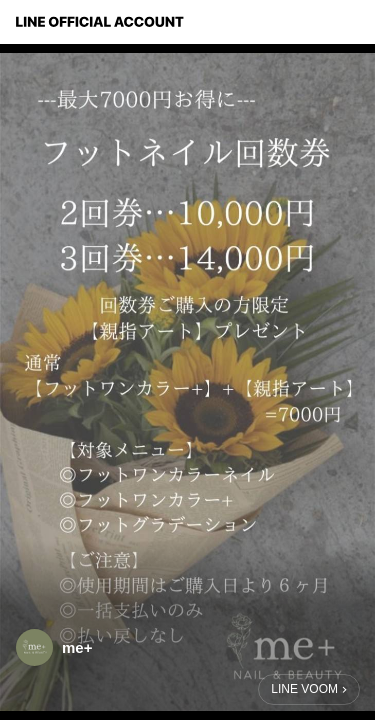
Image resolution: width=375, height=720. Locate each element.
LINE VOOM (304, 689)
